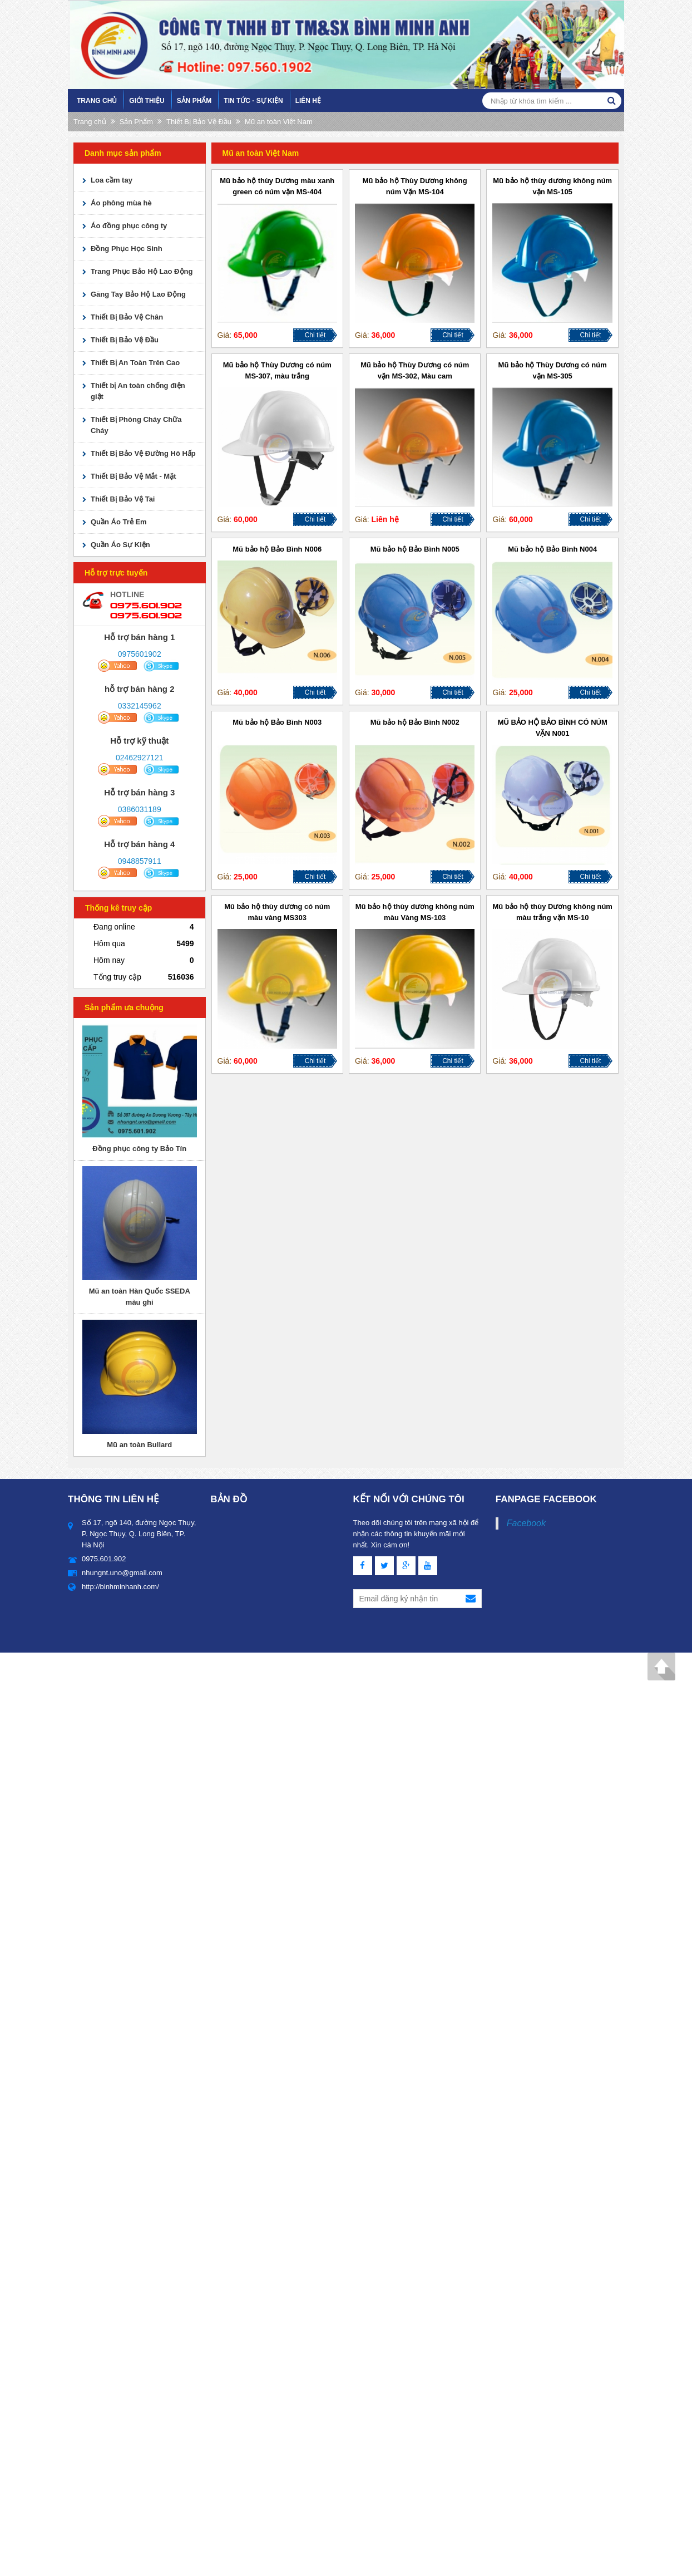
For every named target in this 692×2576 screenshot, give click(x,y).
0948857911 (139, 861)
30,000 (384, 692)
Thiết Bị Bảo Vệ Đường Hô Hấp (143, 453)
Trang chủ (97, 101)
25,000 (521, 692)
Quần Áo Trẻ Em (119, 522)
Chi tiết (315, 335)
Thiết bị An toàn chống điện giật (138, 391)
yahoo (117, 666)
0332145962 (139, 705)
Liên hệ (308, 101)
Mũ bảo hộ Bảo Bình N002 (414, 722)
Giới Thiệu (146, 101)
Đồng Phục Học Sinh (126, 248)
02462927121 (140, 757)
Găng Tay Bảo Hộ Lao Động (138, 294)
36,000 (384, 335)
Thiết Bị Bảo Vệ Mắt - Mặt (133, 476)
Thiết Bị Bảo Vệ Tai (123, 499)
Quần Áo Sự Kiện (120, 544)
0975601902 (139, 654)
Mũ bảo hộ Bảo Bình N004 (552, 549)
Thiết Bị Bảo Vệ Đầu (198, 121)
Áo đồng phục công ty (129, 226)
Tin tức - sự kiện (253, 101)
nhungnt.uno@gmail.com (122, 1573)
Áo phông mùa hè (121, 203)
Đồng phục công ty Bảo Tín (139, 1148)
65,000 (246, 335)
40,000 (246, 692)
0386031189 (139, 809)
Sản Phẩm (194, 101)
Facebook (526, 1523)
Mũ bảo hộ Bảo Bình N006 (277, 549)
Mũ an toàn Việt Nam (279, 121)
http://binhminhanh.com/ (120, 1586)
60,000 (246, 519)
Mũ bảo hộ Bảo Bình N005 (414, 549)
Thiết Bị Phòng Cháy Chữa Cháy (136, 425)
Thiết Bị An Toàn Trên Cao (135, 362)
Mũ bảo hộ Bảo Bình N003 (277, 722)
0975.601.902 (146, 605)
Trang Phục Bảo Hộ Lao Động (141, 271)
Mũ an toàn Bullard (139, 1445)
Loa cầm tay (111, 180)
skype (161, 666)
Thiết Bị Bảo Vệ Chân (127, 317)
